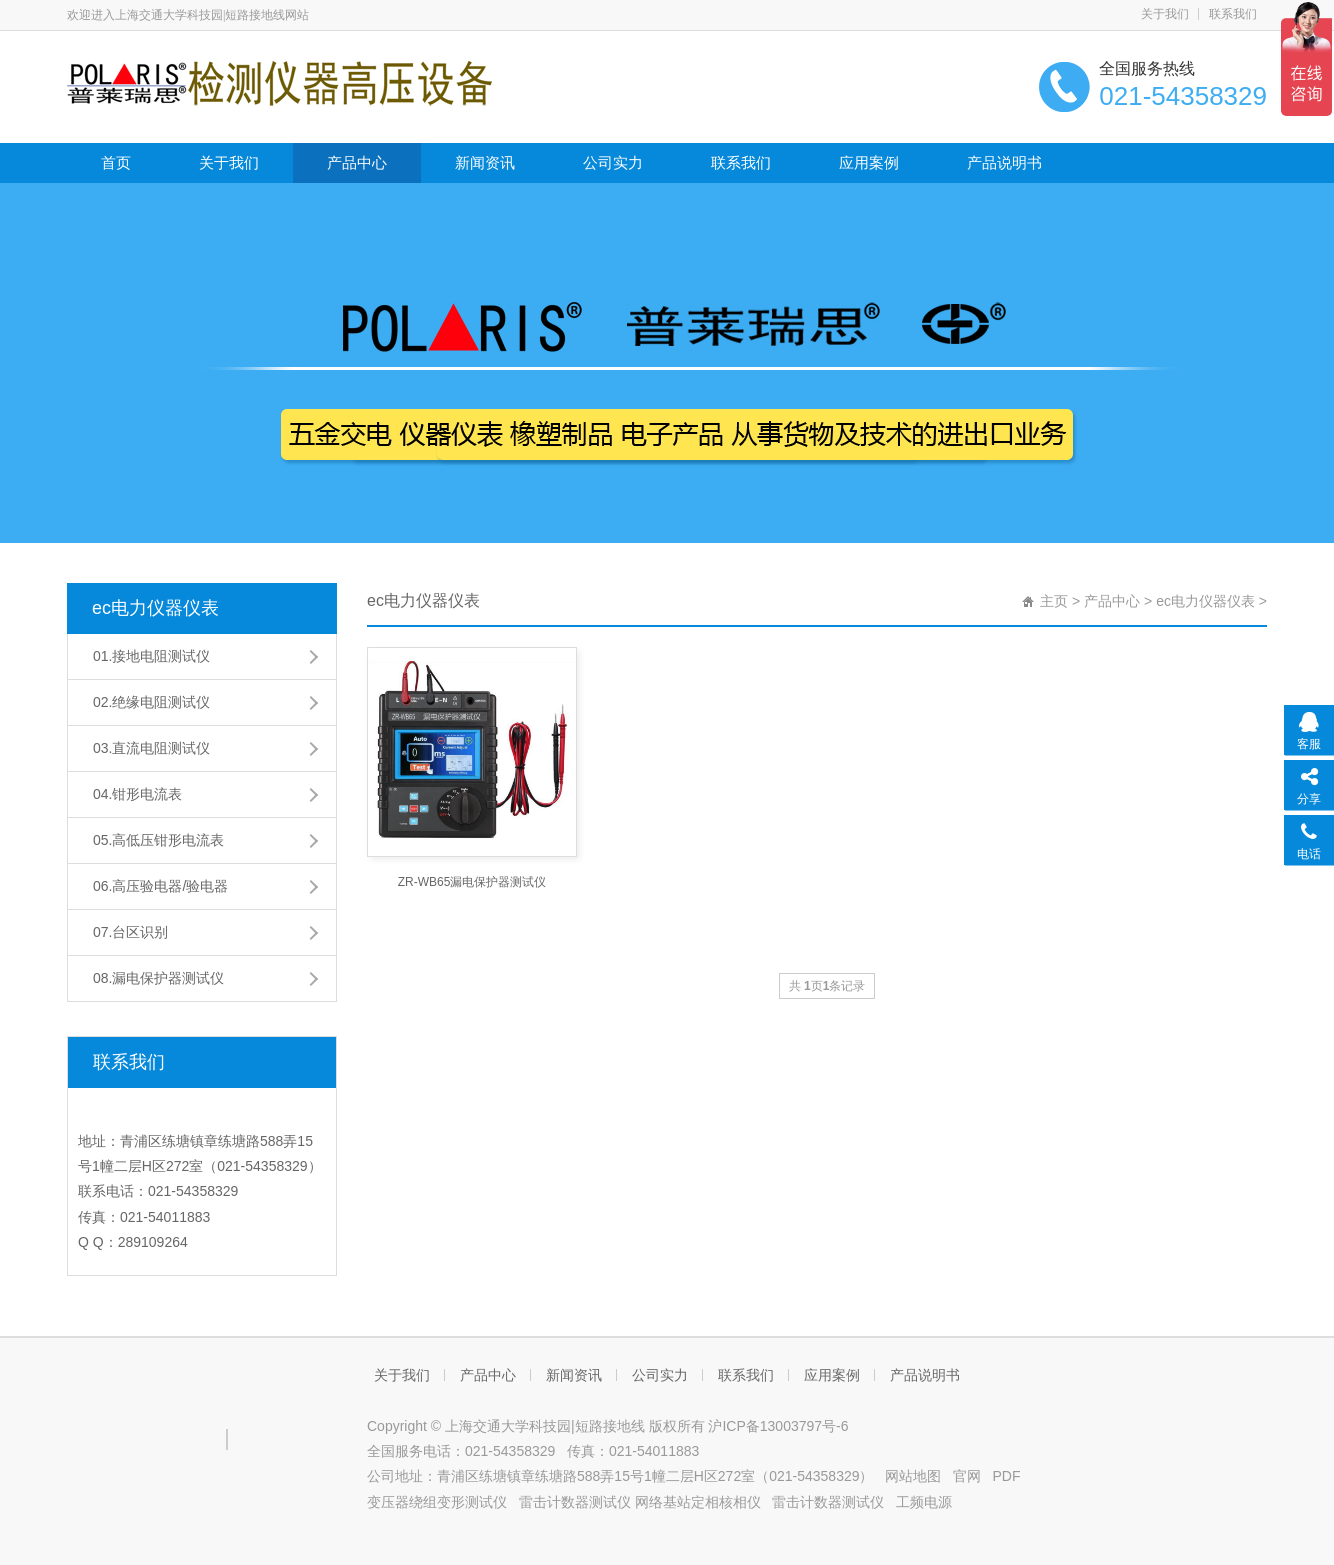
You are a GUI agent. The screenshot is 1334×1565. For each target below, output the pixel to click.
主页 (1054, 601)
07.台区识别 (130, 932)
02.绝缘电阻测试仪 (151, 702)
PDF (1007, 1476)
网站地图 (913, 1476)
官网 (967, 1476)
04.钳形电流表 (137, 794)
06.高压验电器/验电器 (160, 886)
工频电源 (924, 1502)
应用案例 (869, 162)
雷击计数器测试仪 (575, 1502)
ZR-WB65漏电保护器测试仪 (472, 882)
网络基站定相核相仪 (698, 1502)
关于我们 (1165, 14)
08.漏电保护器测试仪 (158, 978)
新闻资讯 (485, 162)
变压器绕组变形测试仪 (437, 1502)
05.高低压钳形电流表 (158, 840)
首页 (116, 162)
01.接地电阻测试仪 (151, 656)
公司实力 (613, 162)
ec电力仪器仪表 (155, 608)
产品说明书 (1004, 162)
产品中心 (357, 162)
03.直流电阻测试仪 (151, 748)
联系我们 (1233, 14)
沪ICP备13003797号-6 (778, 1426)
